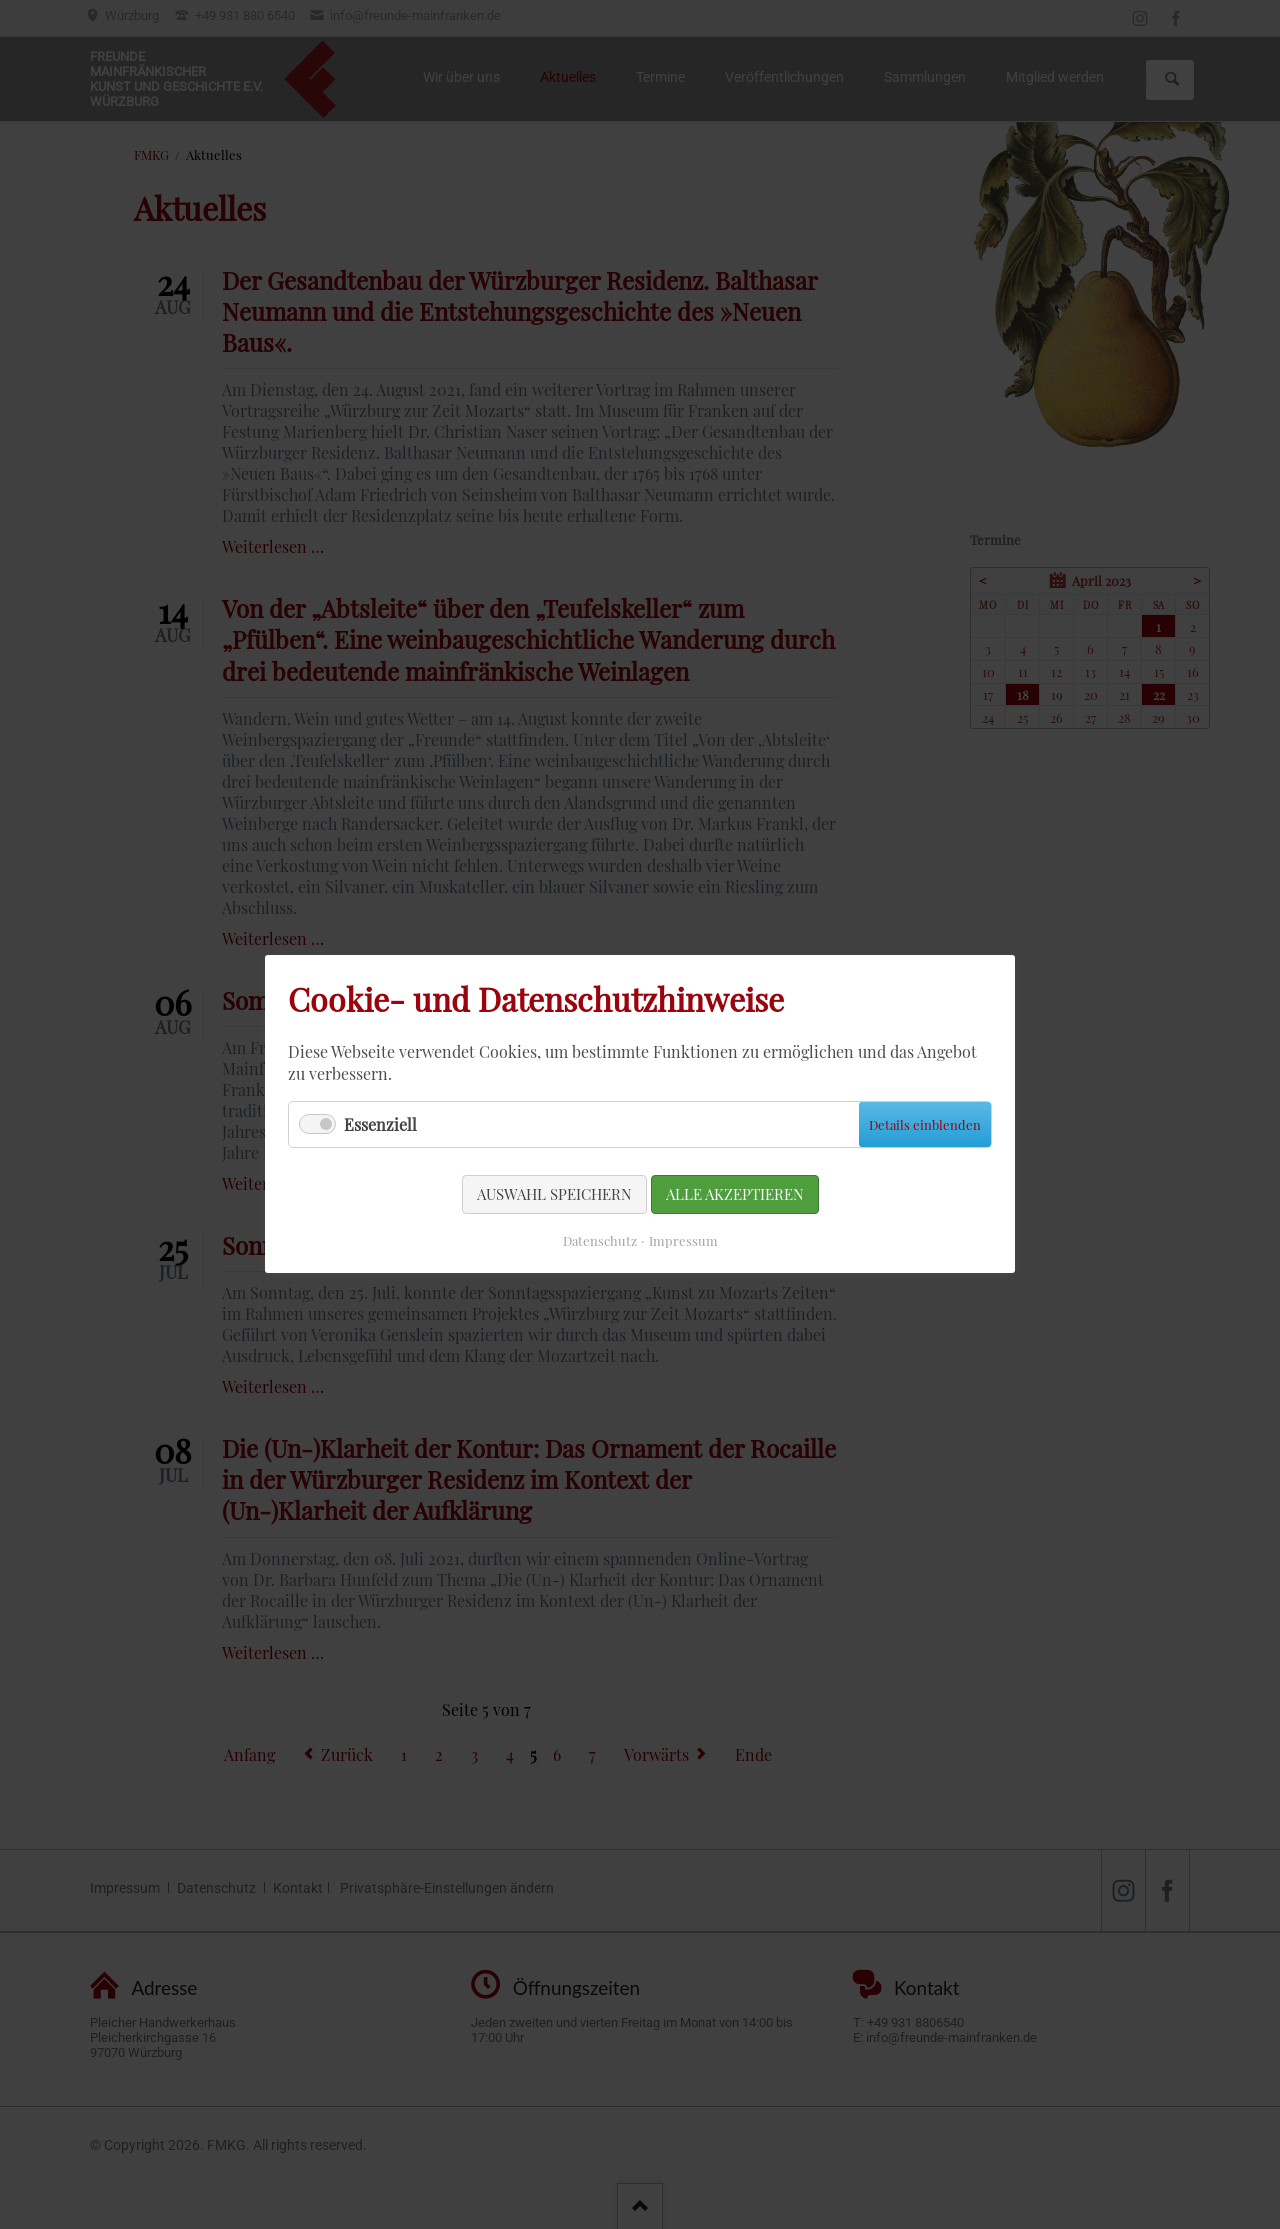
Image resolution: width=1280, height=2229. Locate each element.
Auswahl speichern (554, 1194)
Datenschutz (600, 1241)
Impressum (683, 1241)
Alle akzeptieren (735, 1194)
